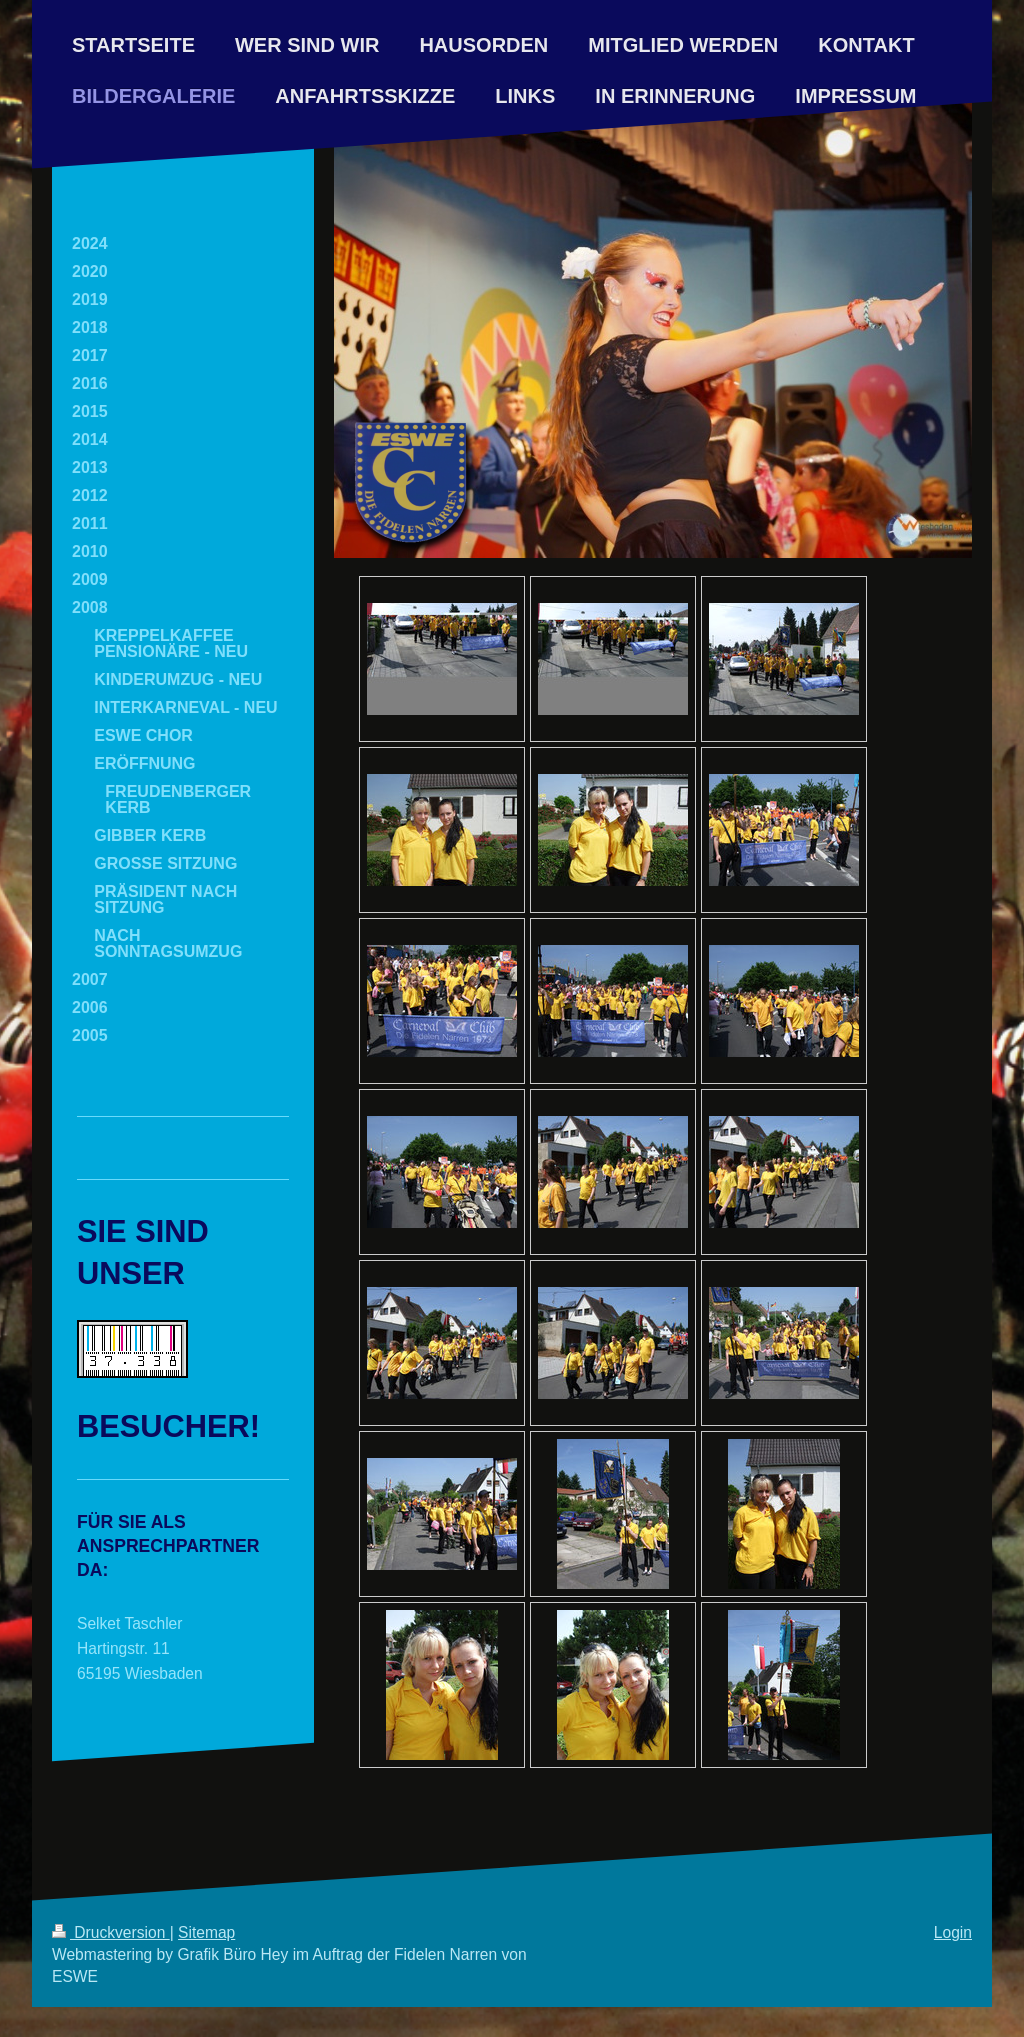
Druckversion (111, 1932)
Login (953, 1932)
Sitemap (206, 1932)
